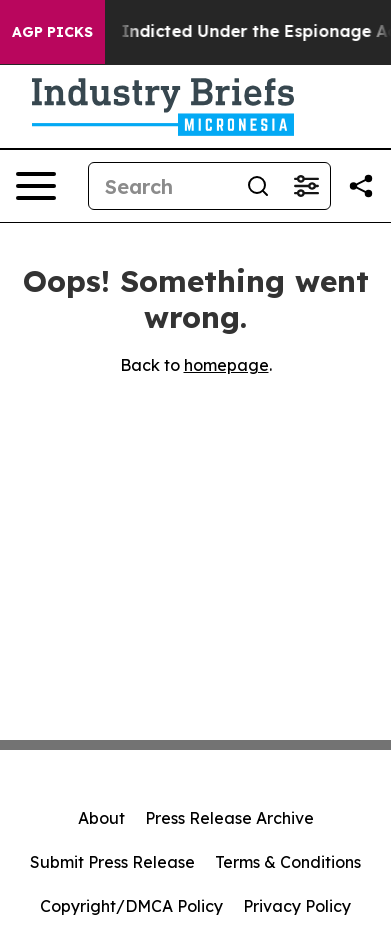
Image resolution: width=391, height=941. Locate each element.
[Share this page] (361, 186)
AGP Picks (52, 32)
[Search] (161, 186)
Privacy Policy (297, 906)
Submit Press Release (112, 862)
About (101, 818)
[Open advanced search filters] (306, 186)
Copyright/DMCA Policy (131, 906)
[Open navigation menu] (36, 186)
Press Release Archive (229, 818)
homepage (226, 365)
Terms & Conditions (288, 862)
